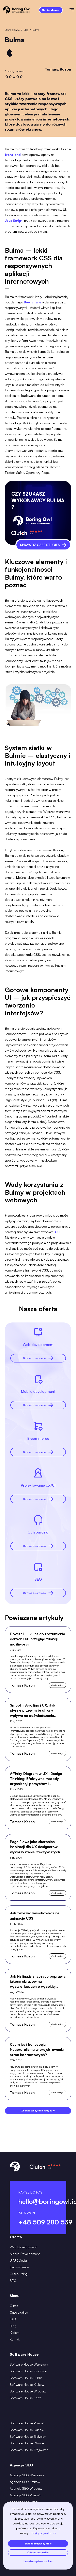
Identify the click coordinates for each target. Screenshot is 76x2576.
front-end (13, 155)
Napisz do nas (51, 10)
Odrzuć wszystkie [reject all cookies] (38, 2552)
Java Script (13, 221)
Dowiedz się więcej (38, 1358)
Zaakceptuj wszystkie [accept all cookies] (38, 2543)
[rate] (7, 76)
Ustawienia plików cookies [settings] (38, 2561)
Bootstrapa (33, 302)
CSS (58, 1232)
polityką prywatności (42, 2533)
